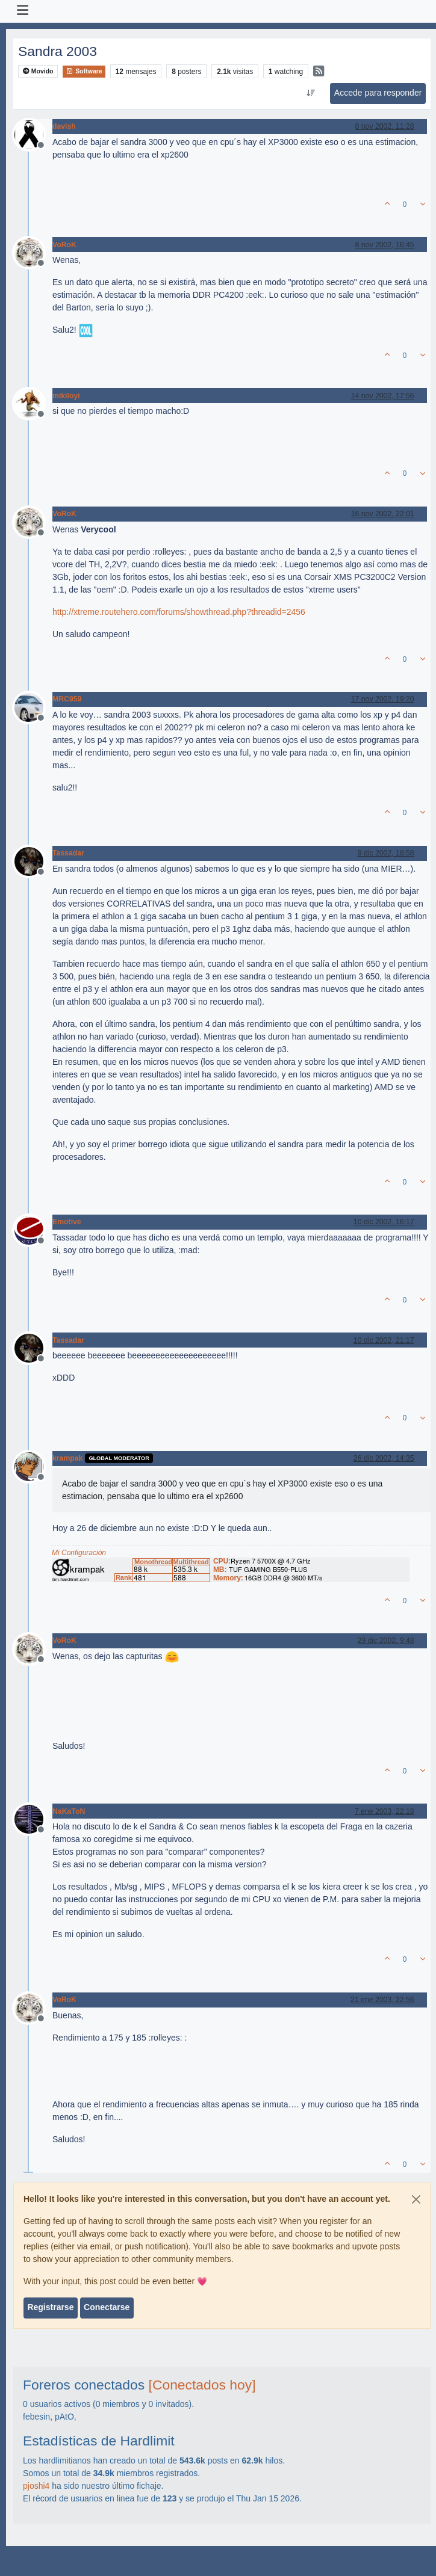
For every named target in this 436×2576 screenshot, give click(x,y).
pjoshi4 (36, 2486)
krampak (67, 1458)
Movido (38, 71)
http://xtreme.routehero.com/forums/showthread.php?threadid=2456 (178, 612)
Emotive (66, 1222)
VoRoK (64, 245)
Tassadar (68, 853)
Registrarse (50, 2307)
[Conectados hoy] (202, 2385)
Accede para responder (378, 92)
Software (84, 71)
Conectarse (106, 2307)
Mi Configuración (79, 1552)
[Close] (416, 2199)
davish (64, 126)
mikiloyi (66, 396)
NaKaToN (68, 1811)
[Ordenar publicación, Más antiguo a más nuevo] (310, 93)
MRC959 (66, 699)
